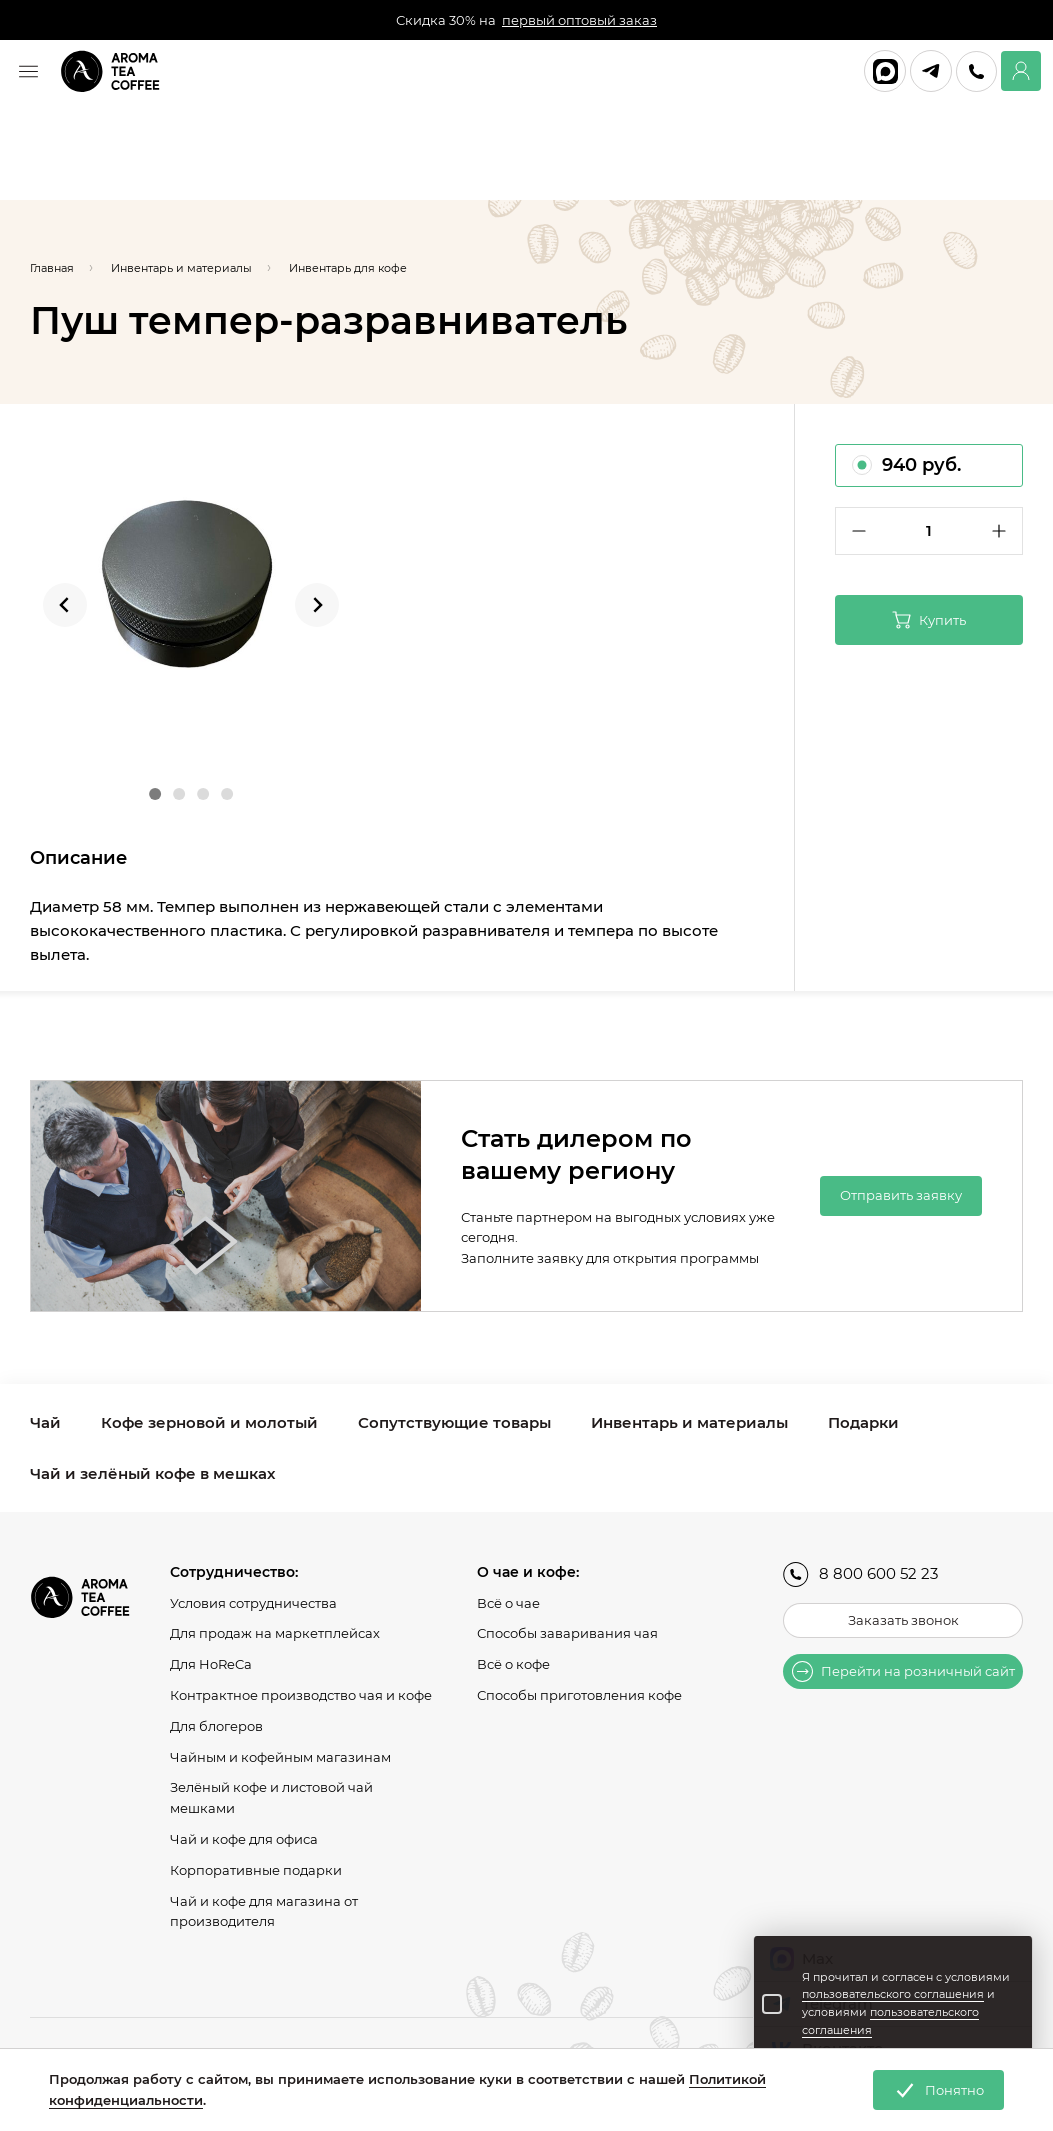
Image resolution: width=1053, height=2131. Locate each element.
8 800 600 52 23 (860, 1574)
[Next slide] (317, 605)
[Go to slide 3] (203, 794)
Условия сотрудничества (253, 1603)
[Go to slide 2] (179, 794)
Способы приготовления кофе (579, 1695)
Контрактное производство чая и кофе (301, 1695)
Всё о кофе (513, 1664)
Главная (52, 268)
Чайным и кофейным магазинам (280, 1757)
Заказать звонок (903, 1620)
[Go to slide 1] (155, 794)
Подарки (863, 1422)
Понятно (938, 2090)
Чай (45, 1422)
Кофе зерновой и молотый (209, 1422)
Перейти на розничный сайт (903, 1671)
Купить (929, 620)
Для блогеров (216, 1726)
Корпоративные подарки (256, 1870)
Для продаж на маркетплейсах (275, 1633)
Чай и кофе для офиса (244, 1839)
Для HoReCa (211, 1664)
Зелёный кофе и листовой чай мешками (271, 1797)
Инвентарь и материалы (689, 1422)
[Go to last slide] (65, 605)
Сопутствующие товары (454, 1422)
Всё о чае (508, 1603)
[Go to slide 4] (227, 794)
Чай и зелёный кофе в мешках (152, 1473)
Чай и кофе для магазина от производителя (264, 1911)
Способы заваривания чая (567, 1633)
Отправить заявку (901, 1195)
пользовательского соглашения (893, 1994)
